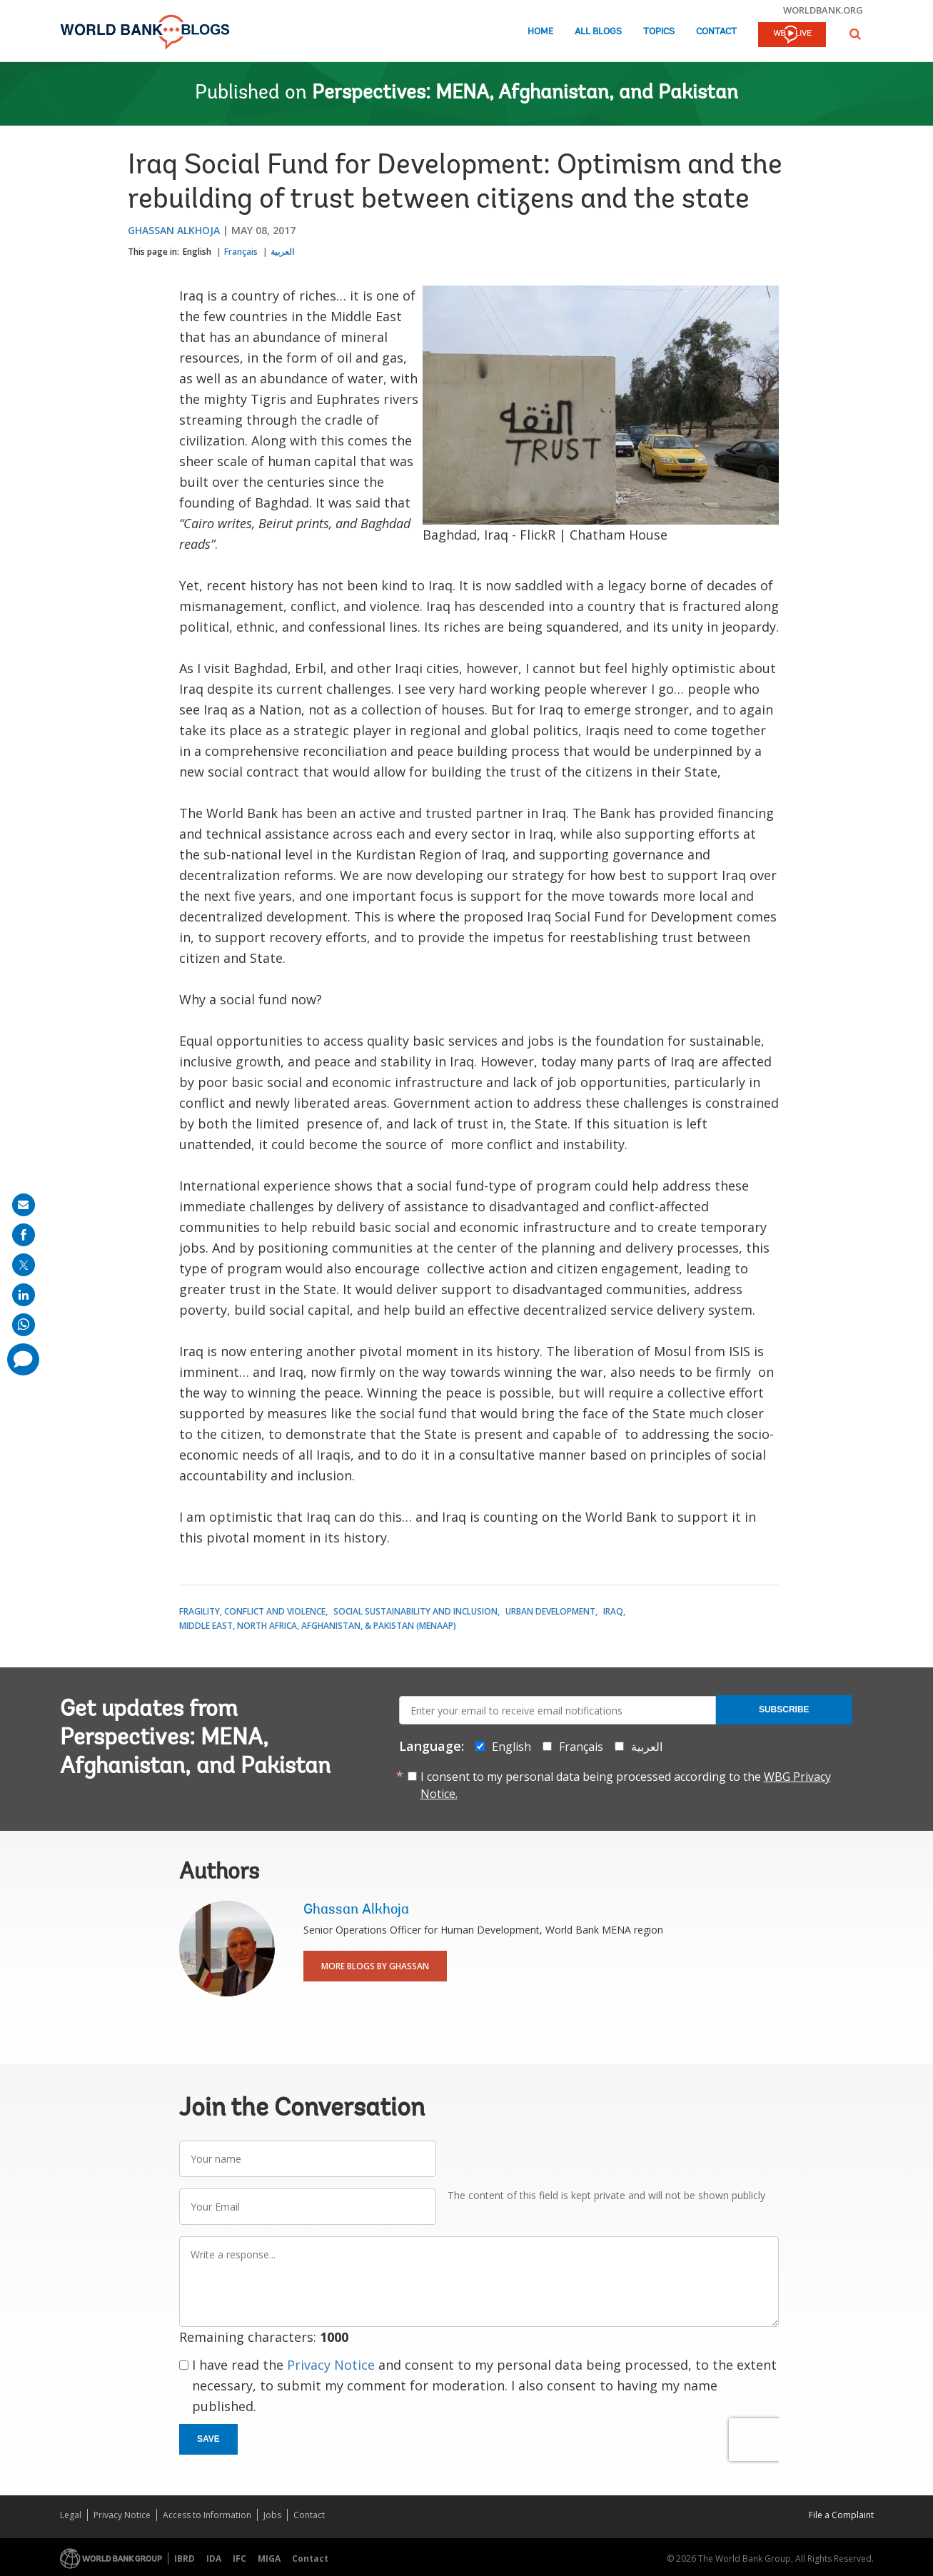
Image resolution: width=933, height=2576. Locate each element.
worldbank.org (823, 10)
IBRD (184, 2558)
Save (208, 2439)
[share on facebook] (23, 1234)
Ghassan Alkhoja (174, 230)
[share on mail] (23, 1204)
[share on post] (23, 1264)
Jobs (272, 2515)
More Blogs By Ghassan (375, 1966)
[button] (855, 34)
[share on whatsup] (23, 1324)
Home (540, 31)
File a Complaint (841, 2515)
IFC (239, 2558)
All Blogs (598, 31)
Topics (659, 31)
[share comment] (23, 1359)
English (197, 252)
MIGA (269, 2558)
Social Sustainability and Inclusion (415, 1611)
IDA (213, 2558)
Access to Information (207, 2515)
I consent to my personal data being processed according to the (625, 1785)
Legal (70, 2515)
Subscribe (784, 1709)
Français (241, 252)
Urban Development (550, 1611)
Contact (716, 31)
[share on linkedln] (23, 1294)
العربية (282, 252)
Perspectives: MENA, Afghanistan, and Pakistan (525, 93)
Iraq (613, 1611)
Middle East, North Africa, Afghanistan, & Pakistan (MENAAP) (317, 1626)
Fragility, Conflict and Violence (252, 1611)
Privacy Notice (331, 2364)
